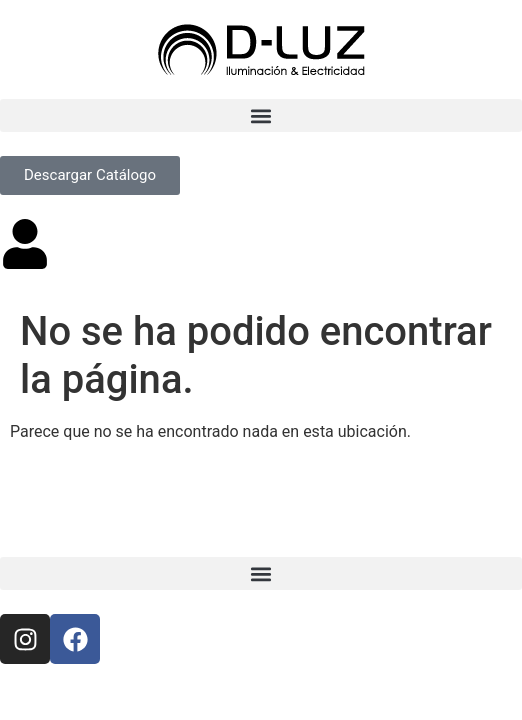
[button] (261, 115)
